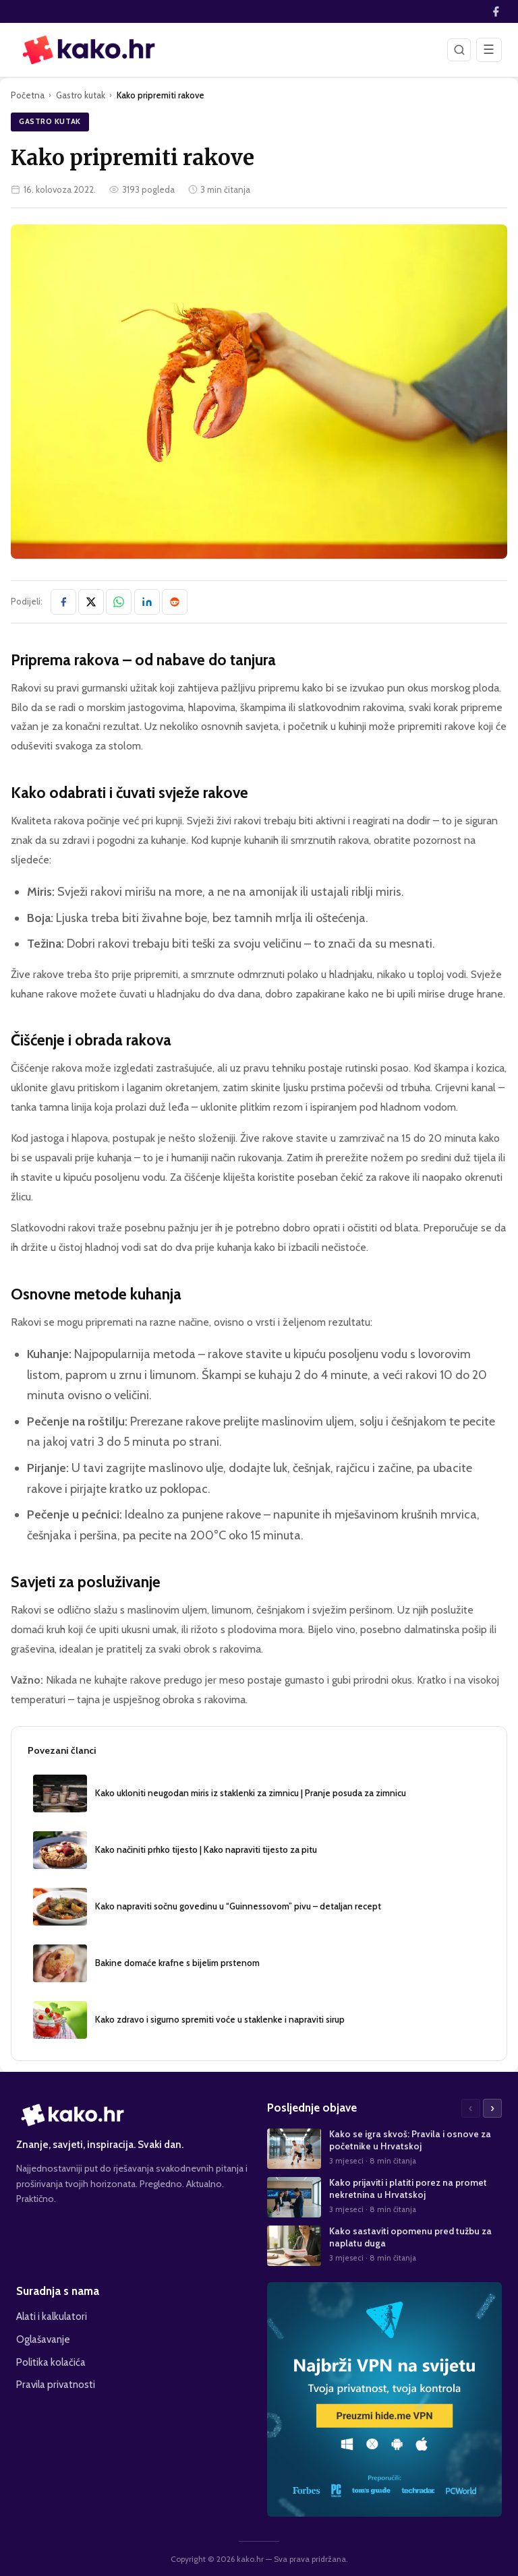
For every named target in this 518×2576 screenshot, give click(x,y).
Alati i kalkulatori (51, 2316)
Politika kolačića (51, 2362)
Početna (28, 95)
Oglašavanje (43, 2339)
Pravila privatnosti (55, 2384)
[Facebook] (496, 11)
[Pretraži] (458, 49)
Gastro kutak (80, 95)
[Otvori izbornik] (489, 50)
